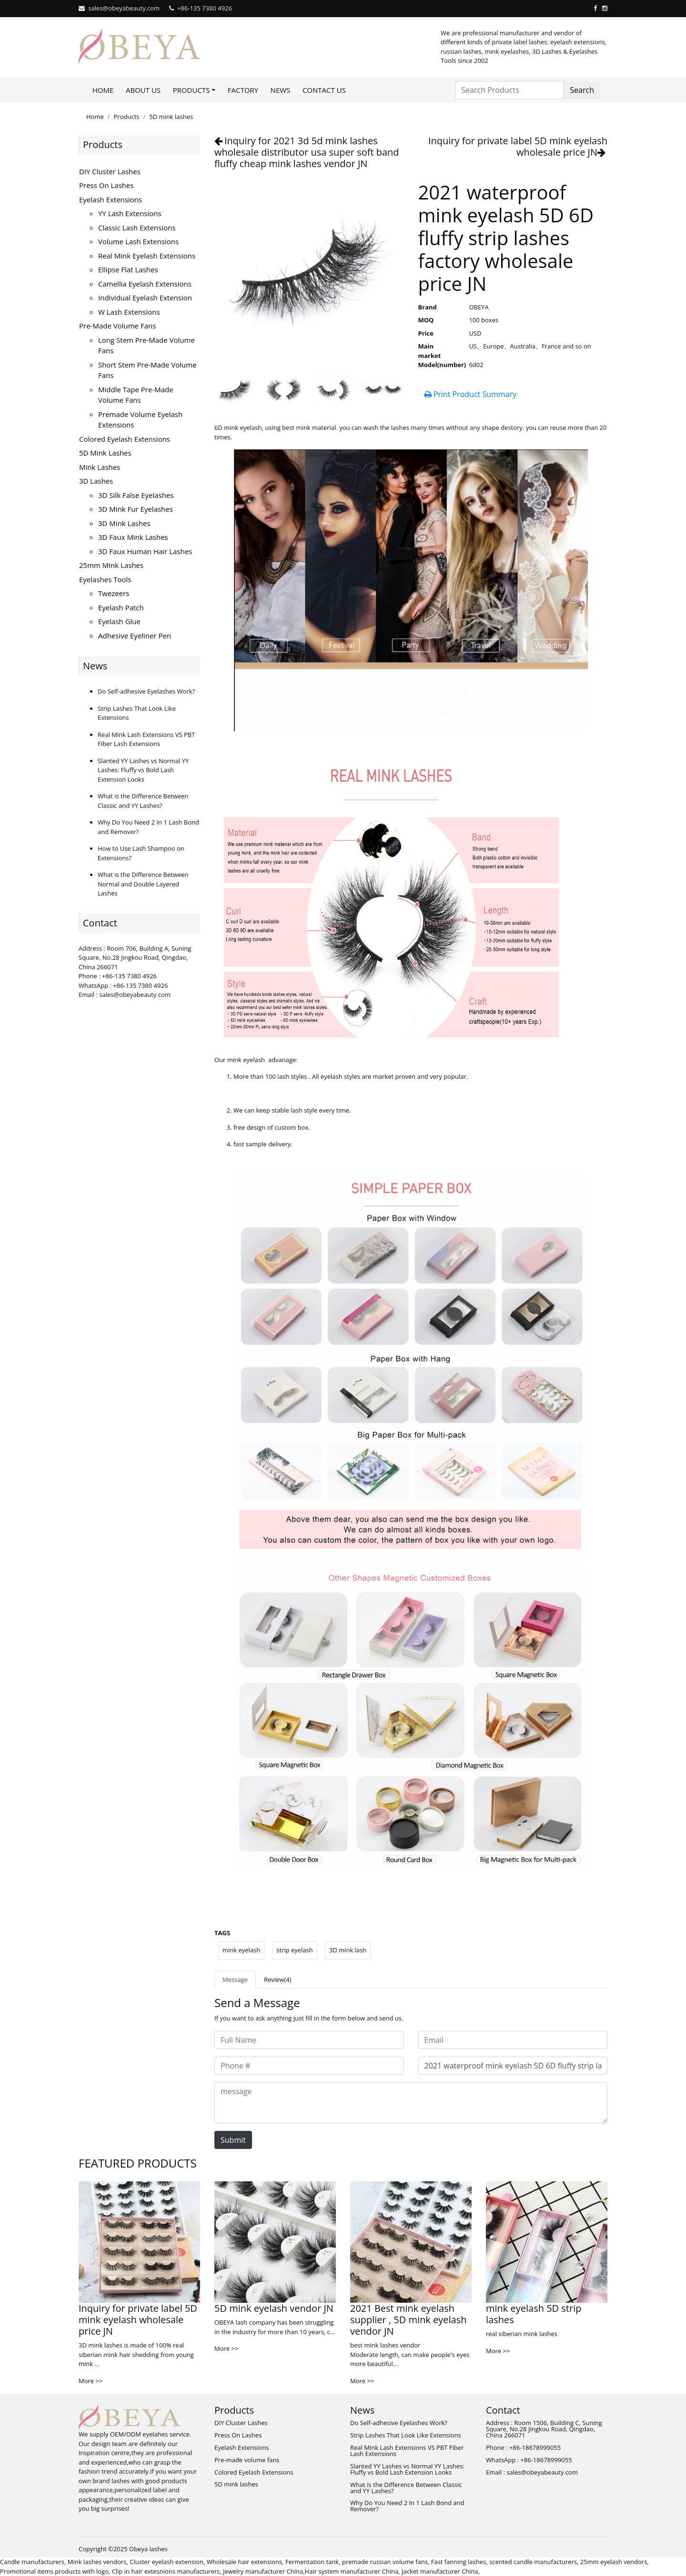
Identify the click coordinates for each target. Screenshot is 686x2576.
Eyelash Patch (121, 607)
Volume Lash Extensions (138, 241)
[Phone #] (309, 2066)
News (281, 90)
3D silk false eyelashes (136, 495)
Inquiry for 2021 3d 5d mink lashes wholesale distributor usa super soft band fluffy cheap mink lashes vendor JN (306, 152)
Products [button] (191, 90)
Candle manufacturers (32, 2561)
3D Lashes (96, 481)
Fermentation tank (312, 2561)
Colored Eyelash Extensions (124, 439)
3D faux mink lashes (133, 537)
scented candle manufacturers (533, 2561)
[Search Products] (509, 90)
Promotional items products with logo (54, 2571)
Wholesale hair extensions (244, 2561)
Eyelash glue (119, 621)
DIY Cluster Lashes (110, 171)
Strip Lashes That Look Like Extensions (405, 2435)
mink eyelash (241, 1950)
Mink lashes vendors (97, 2561)
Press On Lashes (106, 185)
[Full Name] (309, 2040)
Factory (243, 90)
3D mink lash (347, 1950)
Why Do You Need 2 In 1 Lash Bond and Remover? (407, 2505)
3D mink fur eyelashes (135, 509)
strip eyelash (294, 1950)
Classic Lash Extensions (137, 227)
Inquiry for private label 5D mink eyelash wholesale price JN (517, 146)
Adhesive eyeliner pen (134, 635)
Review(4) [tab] (278, 1979)
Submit (233, 2140)
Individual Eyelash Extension (145, 297)
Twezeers (113, 593)
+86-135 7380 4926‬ (204, 8)
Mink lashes (99, 467)
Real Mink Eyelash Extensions (146, 255)
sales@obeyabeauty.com (124, 8)
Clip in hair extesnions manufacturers (166, 2571)
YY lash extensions (129, 213)
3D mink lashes (124, 523)
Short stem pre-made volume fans (147, 370)
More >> (90, 2381)
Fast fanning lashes (458, 2561)
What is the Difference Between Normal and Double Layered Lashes (143, 883)
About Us (143, 90)
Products (127, 116)
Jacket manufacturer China (440, 2571)
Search (582, 90)
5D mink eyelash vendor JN (273, 2308)
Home (103, 90)
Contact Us (324, 90)
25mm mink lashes (111, 565)
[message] (410, 2102)
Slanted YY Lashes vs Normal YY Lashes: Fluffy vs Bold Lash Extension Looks (143, 770)
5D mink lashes (171, 116)
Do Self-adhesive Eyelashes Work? (146, 691)
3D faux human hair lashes (145, 551)
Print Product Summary (470, 394)
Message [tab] (235, 1979)
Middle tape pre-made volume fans (135, 395)
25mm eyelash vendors (613, 2561)
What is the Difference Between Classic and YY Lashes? (143, 801)
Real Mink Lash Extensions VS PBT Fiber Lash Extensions (146, 739)
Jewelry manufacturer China (263, 2571)
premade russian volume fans (385, 2561)
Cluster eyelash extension (166, 2561)
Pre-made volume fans (117, 325)
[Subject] (513, 2066)
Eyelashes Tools (105, 579)
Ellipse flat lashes (128, 269)
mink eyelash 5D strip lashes (533, 2314)
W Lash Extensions (129, 312)
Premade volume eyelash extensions (140, 419)
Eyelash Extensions (110, 199)
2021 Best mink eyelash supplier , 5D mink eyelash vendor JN (408, 2319)
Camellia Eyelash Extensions (145, 283)
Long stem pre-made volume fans (146, 345)
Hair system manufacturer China (352, 2571)
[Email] (513, 2040)
